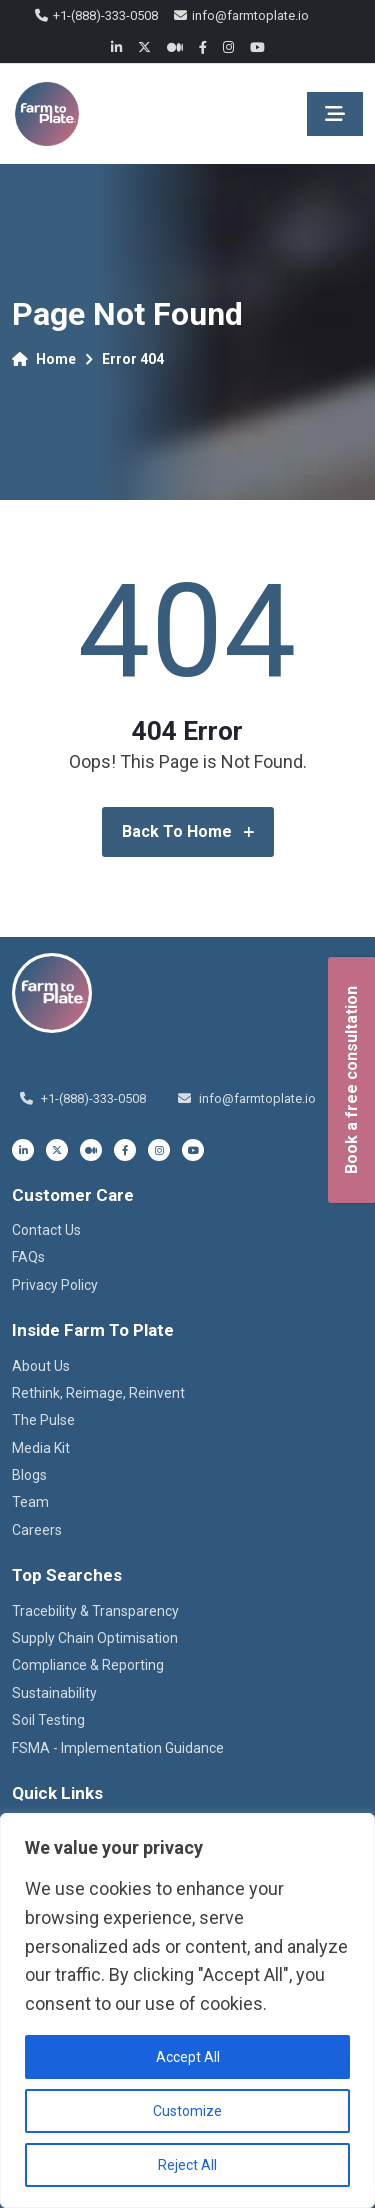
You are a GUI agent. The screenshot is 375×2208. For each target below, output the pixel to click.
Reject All (187, 2165)
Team (30, 1502)
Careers (37, 1530)
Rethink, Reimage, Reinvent (98, 1393)
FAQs (28, 1257)
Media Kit (41, 1448)
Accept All (188, 2057)
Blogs (29, 1475)
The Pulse (43, 1420)
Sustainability (54, 1693)
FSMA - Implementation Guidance (118, 1748)
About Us (41, 1366)
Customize (187, 2111)
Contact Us (46, 1230)
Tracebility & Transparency (95, 1611)
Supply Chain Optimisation (95, 1638)
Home (44, 359)
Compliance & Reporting (88, 1665)
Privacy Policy (55, 1285)
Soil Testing (48, 1720)
